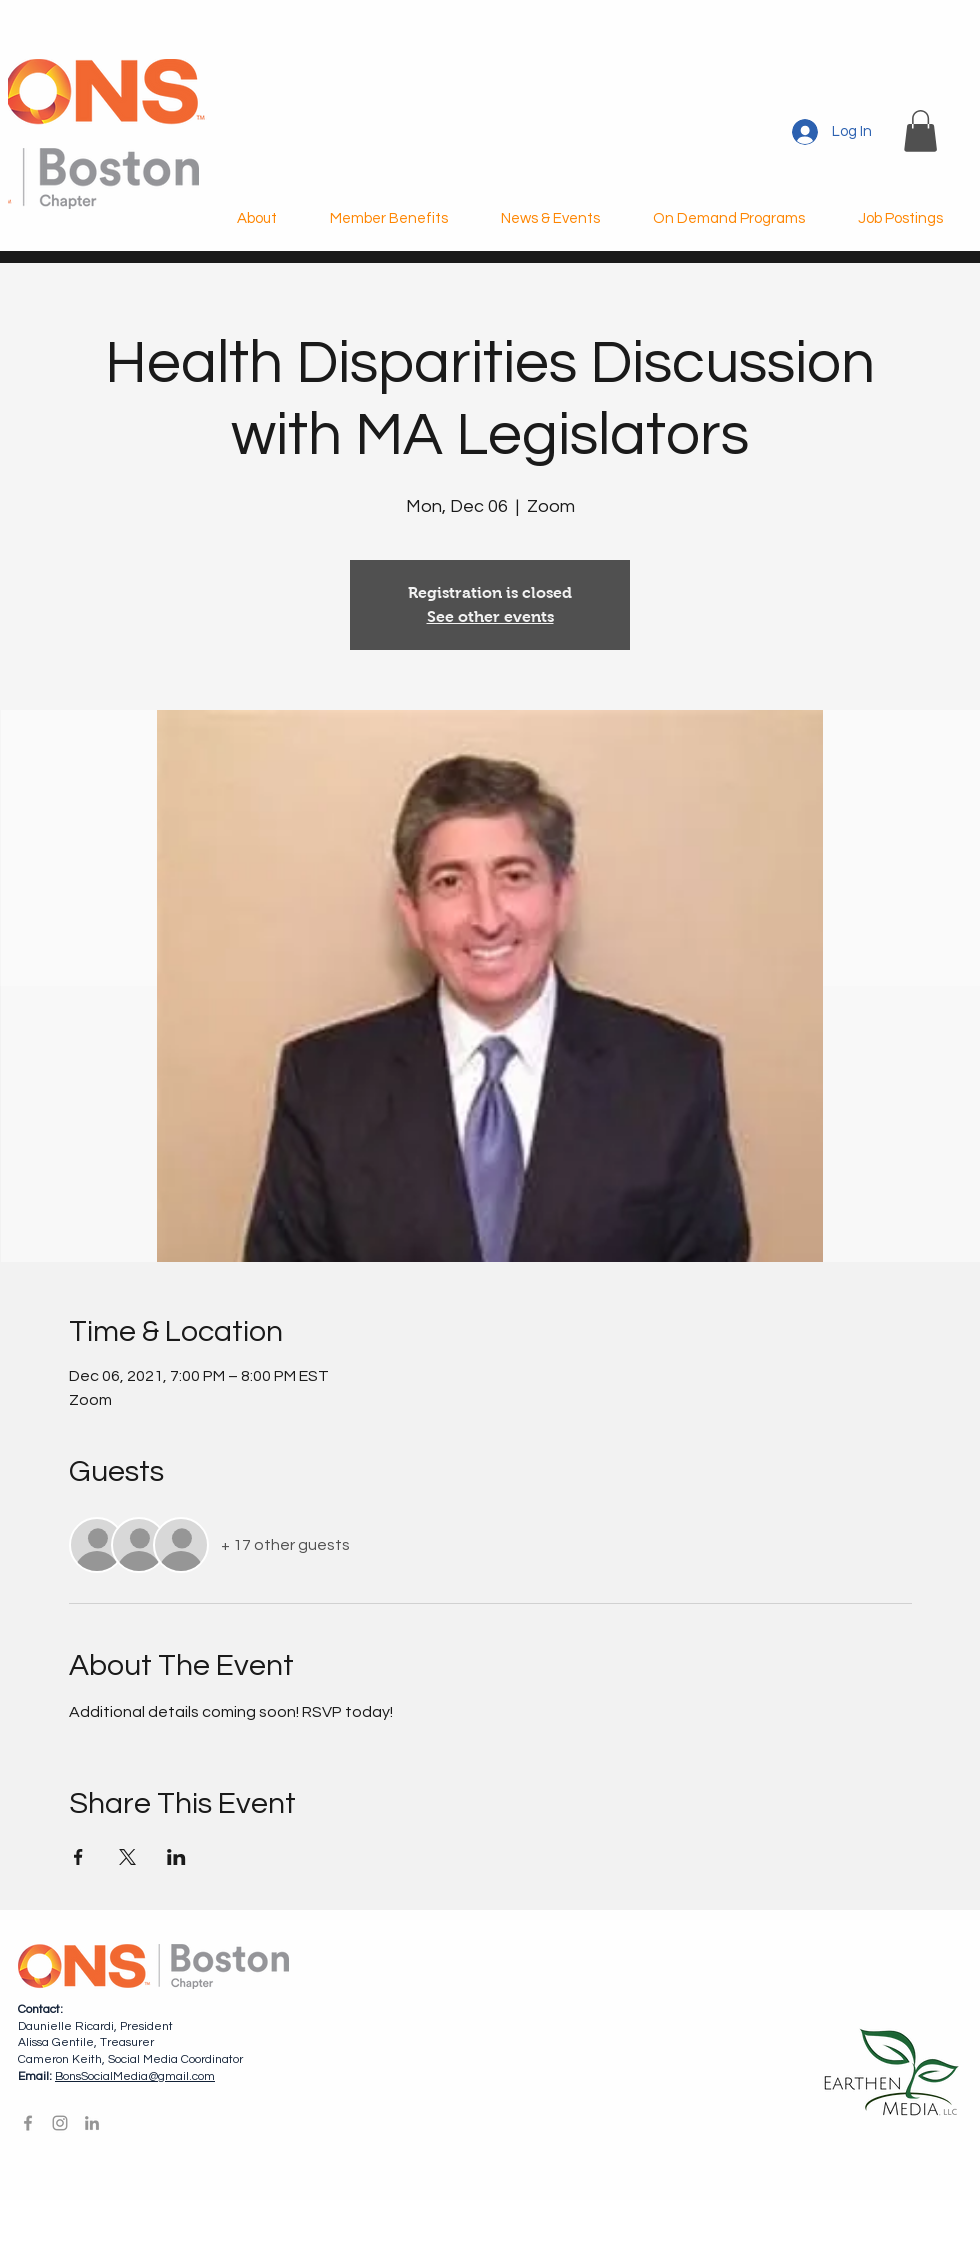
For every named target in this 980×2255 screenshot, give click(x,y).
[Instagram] (60, 2123)
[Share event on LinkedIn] (176, 1857)
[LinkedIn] (92, 2123)
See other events (490, 616)
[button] (920, 131)
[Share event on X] (127, 1857)
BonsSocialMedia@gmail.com (135, 2076)
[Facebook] (28, 2123)
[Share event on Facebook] (78, 1857)
